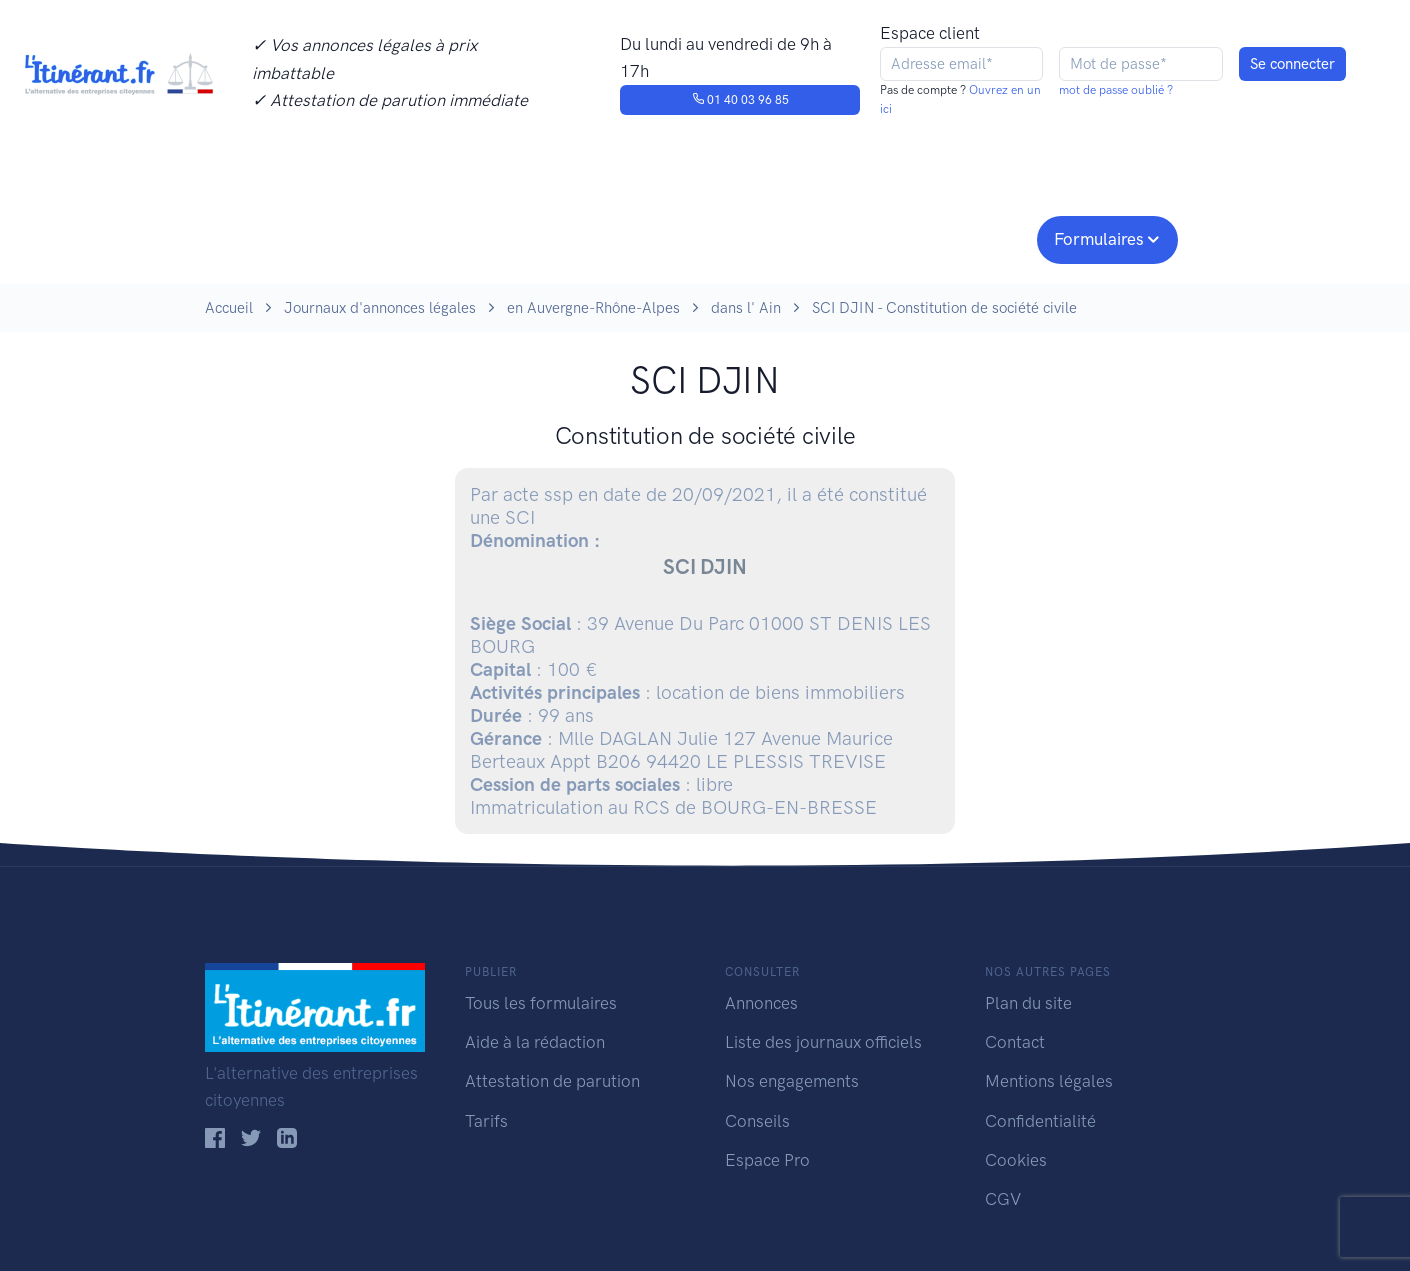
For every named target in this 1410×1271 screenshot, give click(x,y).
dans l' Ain (746, 308)
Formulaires (1099, 239)
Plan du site (1028, 1003)
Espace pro (971, 237)
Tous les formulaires (541, 1003)
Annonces (761, 1003)
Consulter (412, 237)
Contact (1015, 1042)
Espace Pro (767, 1160)
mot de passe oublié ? (1116, 90)
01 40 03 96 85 (740, 100)
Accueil (229, 308)
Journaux (533, 237)
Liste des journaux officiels (823, 1042)
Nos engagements (701, 237)
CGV (1003, 1199)
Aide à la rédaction (535, 1042)
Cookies (1016, 1160)
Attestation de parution (552, 1081)
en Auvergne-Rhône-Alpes (593, 308)
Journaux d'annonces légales (380, 308)
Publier (283, 237)
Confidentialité (1040, 1121)
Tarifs (486, 1121)
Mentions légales (1049, 1081)
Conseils (848, 237)
